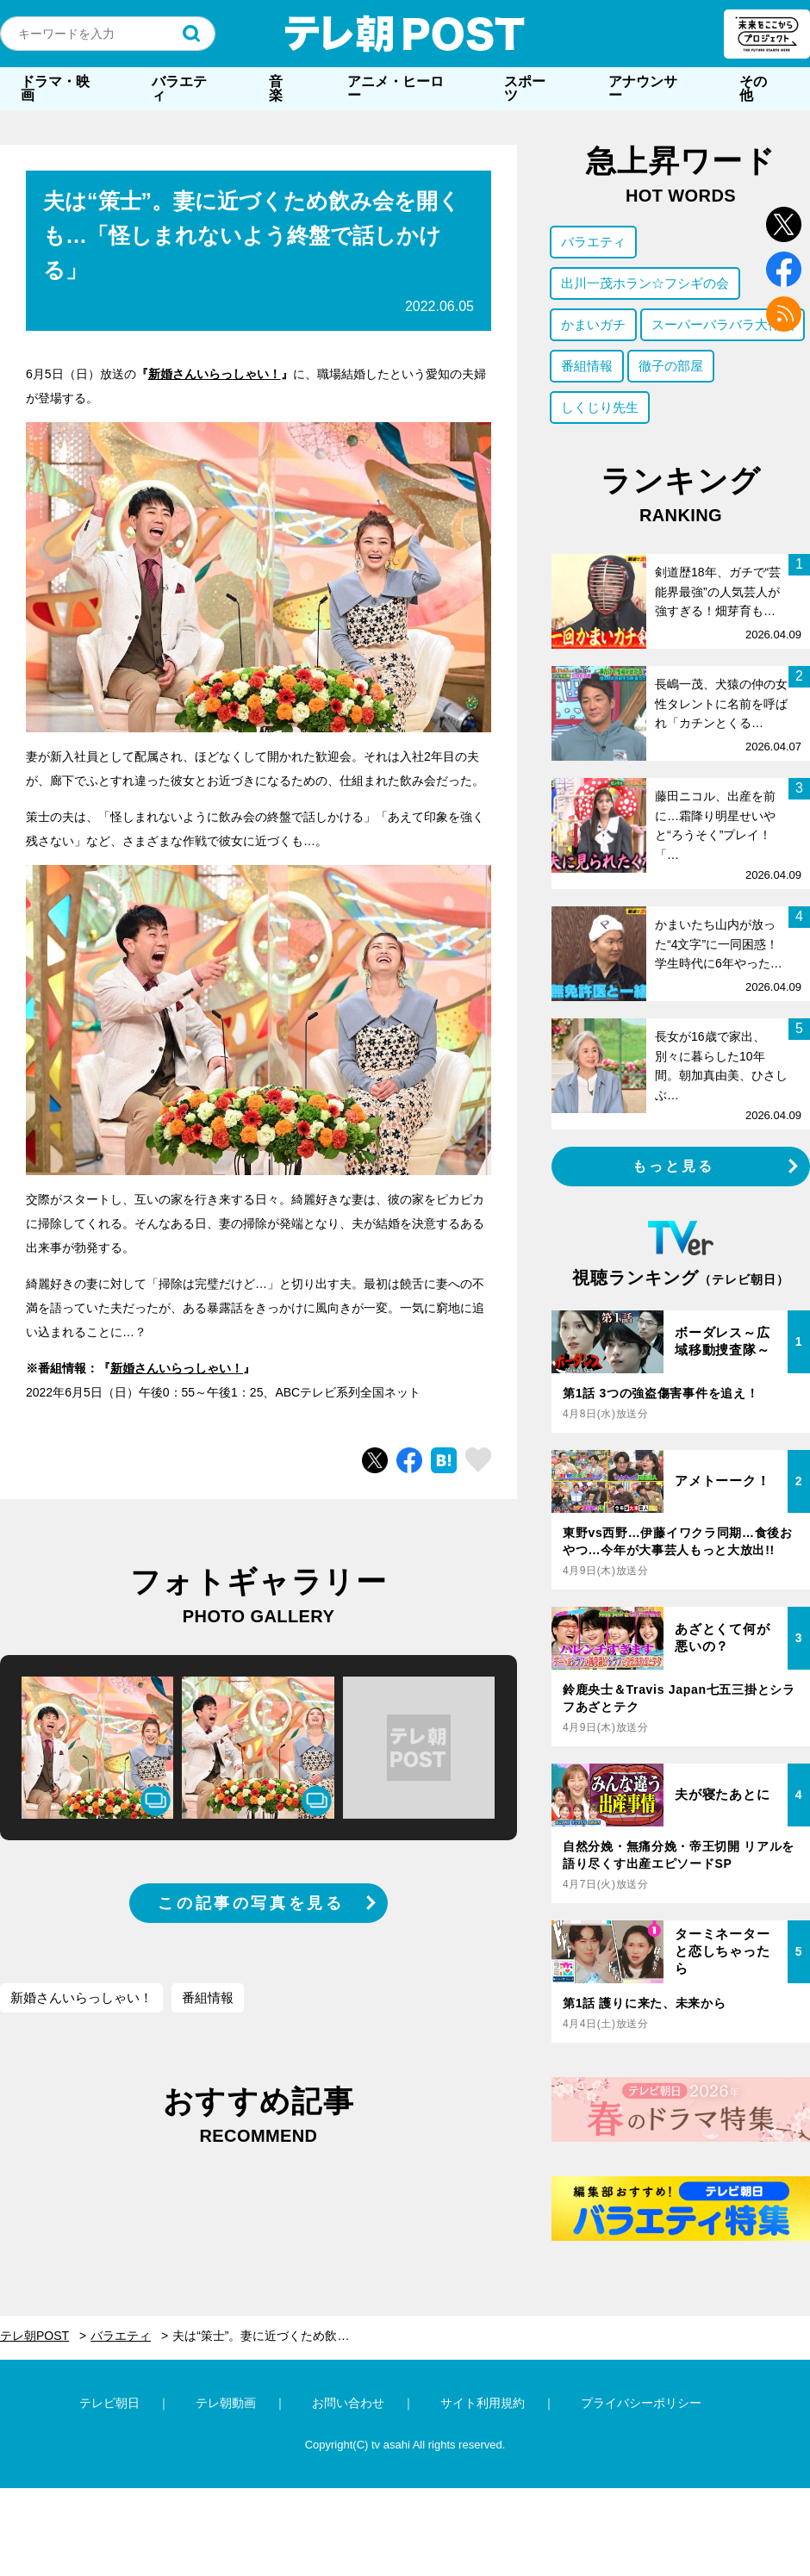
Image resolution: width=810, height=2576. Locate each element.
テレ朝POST (405, 34)
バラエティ (179, 88)
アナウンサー (642, 88)
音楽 (276, 88)
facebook (783, 269)
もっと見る (673, 1166)
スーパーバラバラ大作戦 (722, 324)
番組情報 (208, 1997)
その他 (753, 88)
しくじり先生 (600, 407)
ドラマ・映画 (55, 88)
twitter (783, 224)
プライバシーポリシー (641, 2403)
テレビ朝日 (109, 2403)
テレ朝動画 (226, 2403)
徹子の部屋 (671, 365)
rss (783, 314)
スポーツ (524, 88)
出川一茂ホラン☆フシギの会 (645, 283)
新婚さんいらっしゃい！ (214, 374)
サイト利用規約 (482, 2403)
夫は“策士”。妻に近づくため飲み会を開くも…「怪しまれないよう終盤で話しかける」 (273, 2336)
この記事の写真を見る (251, 1903)
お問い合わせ (348, 2403)
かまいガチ (593, 324)
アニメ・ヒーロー (395, 88)
